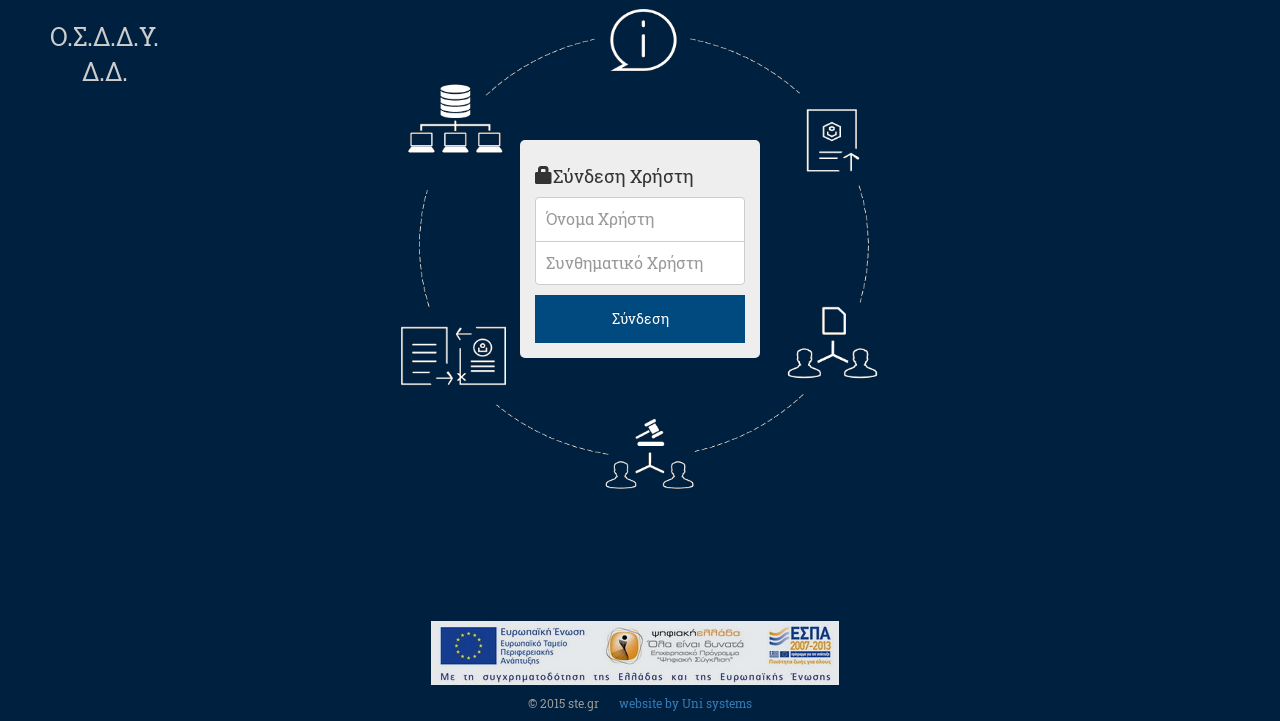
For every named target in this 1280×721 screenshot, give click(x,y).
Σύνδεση (640, 318)
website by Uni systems (685, 703)
